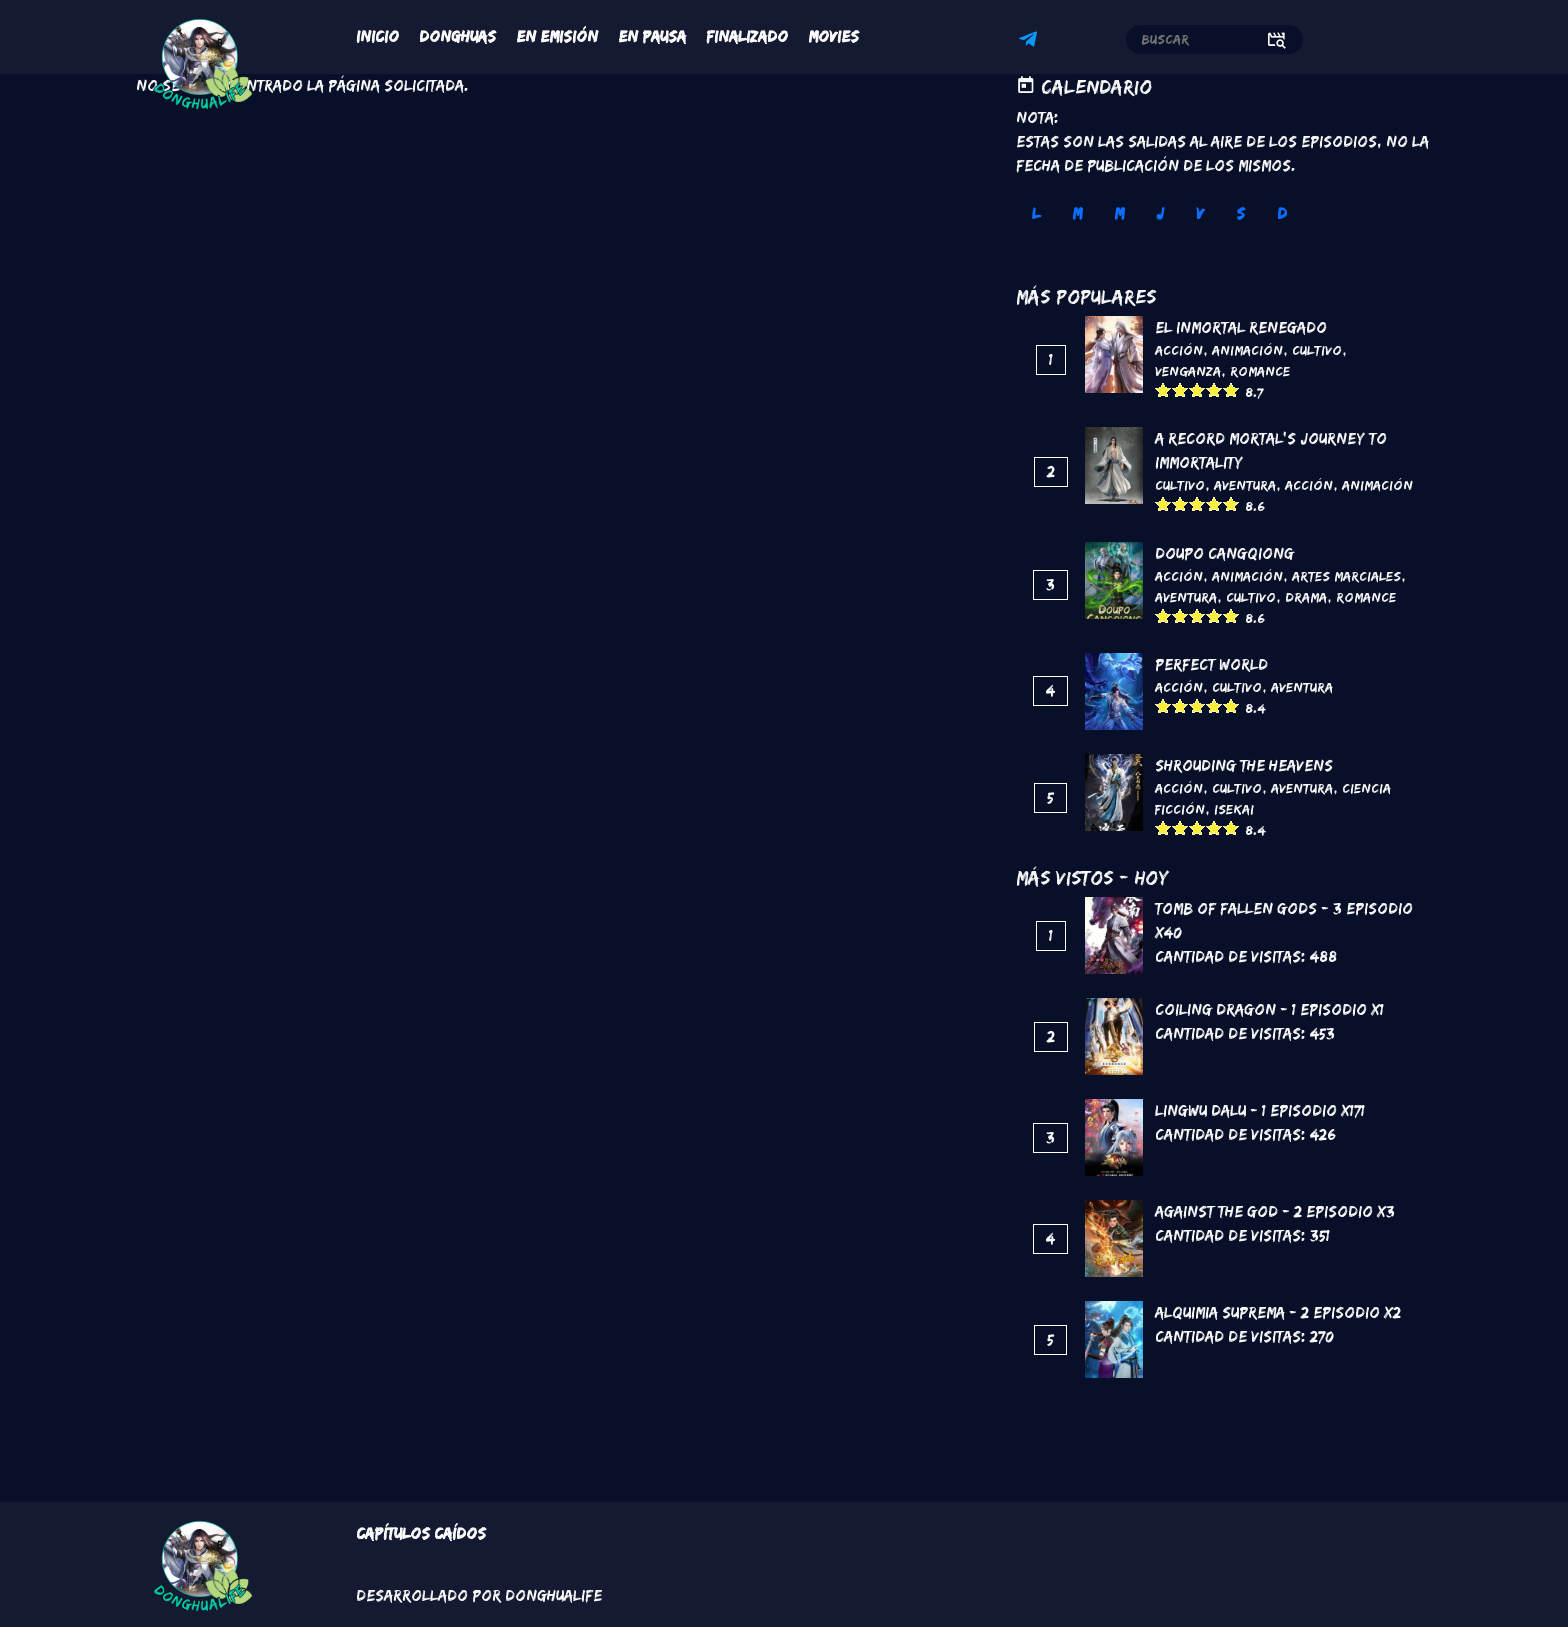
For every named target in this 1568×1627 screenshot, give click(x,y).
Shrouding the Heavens (1244, 765)
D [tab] (1282, 213)
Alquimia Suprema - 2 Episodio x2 (1278, 1312)
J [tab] (1160, 213)
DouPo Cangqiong (1224, 553)
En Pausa (652, 36)
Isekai (1234, 809)
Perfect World (1211, 664)
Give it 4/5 (1214, 389)
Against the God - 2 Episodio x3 (1275, 1211)
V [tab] (1200, 213)
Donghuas (457, 36)
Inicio (377, 36)
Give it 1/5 (1163, 389)
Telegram (1031, 42)
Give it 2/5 (1180, 389)
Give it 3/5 (1197, 389)
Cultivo (1317, 350)
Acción (1179, 350)
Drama (1306, 597)
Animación (1247, 350)
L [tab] (1036, 213)
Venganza (1188, 371)
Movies (833, 36)
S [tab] (1240, 213)
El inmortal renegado (1241, 327)
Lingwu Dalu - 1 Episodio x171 (1260, 1110)
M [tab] (1077, 213)
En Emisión (557, 36)
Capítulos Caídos (421, 1533)
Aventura (1245, 485)
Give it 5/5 (1231, 389)
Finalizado (747, 36)
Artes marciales (1346, 576)
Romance (1260, 371)
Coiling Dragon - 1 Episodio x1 (1269, 1009)
